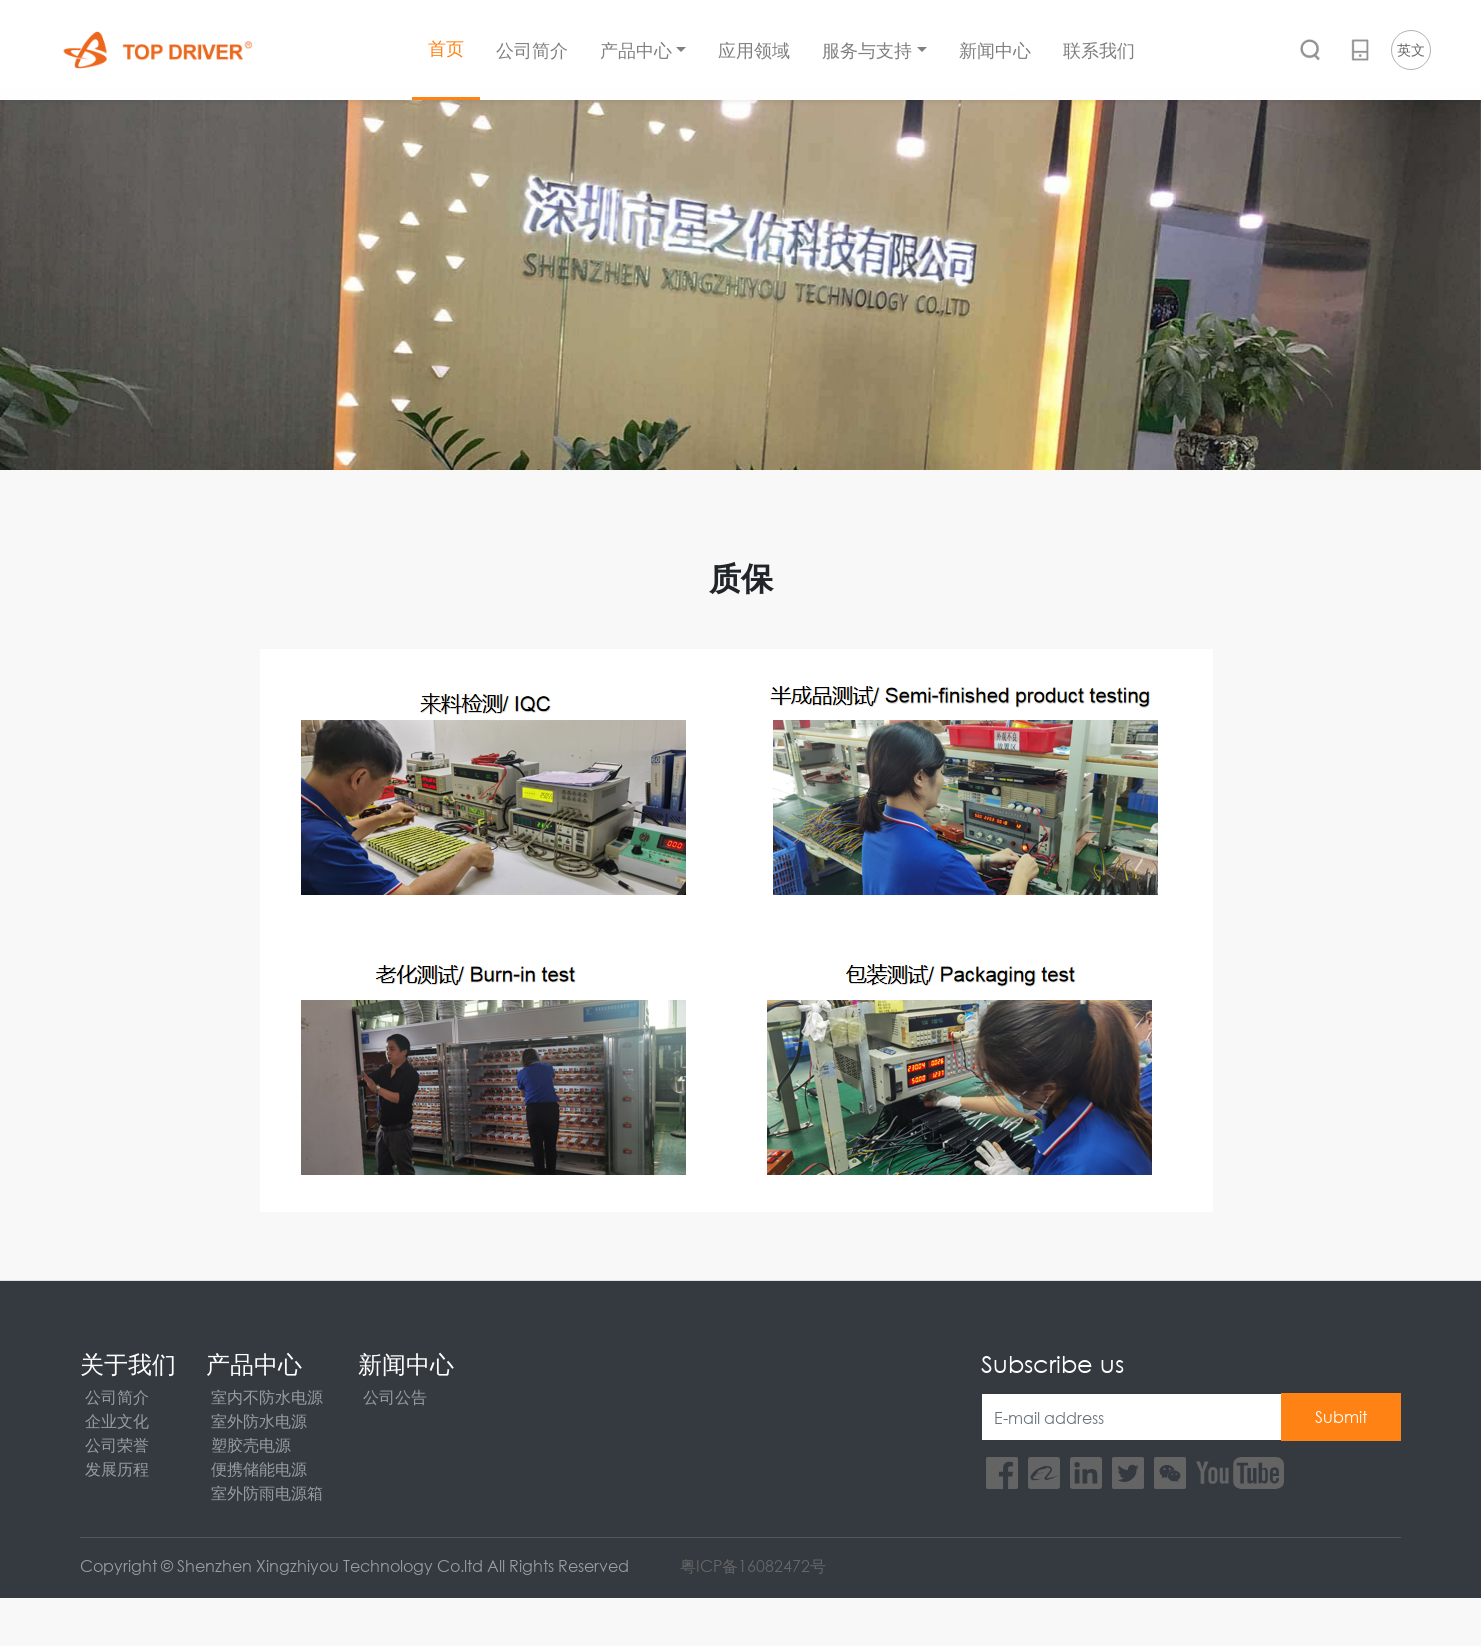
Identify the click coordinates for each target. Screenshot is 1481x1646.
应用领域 (754, 50)
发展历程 (117, 1468)
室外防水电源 (259, 1420)
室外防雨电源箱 (267, 1492)
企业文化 (117, 1420)
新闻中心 (995, 50)
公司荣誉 (117, 1444)
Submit (1341, 1416)
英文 (1411, 49)
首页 (446, 48)
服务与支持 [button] (867, 50)
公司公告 (395, 1396)
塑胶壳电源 (251, 1444)
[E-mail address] (1131, 1417)
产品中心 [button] (636, 50)
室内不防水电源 (267, 1396)
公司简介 (532, 50)
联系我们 (1099, 50)
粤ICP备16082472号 (753, 1565)
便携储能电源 (259, 1468)
